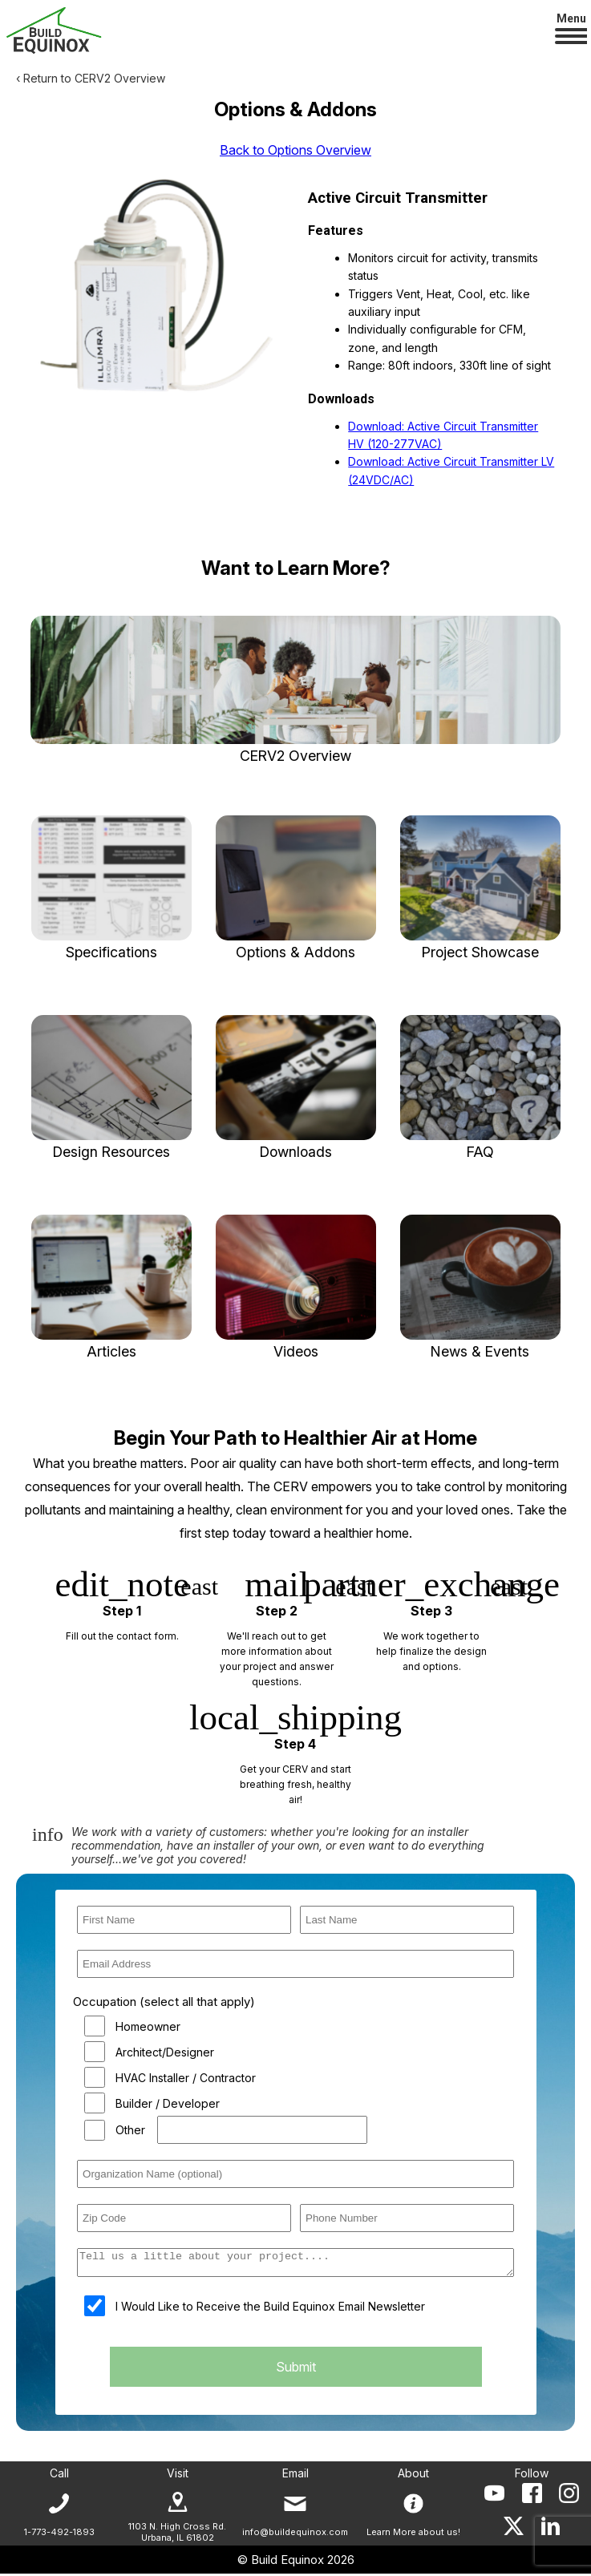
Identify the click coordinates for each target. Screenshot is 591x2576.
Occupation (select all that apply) (164, 2001)
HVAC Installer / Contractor (185, 2078)
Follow (531, 2475)
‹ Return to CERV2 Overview (90, 78)
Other (130, 2130)
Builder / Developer (167, 2103)
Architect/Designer (164, 2052)
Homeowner (147, 2026)
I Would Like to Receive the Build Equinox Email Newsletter (270, 2311)
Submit (296, 2372)
